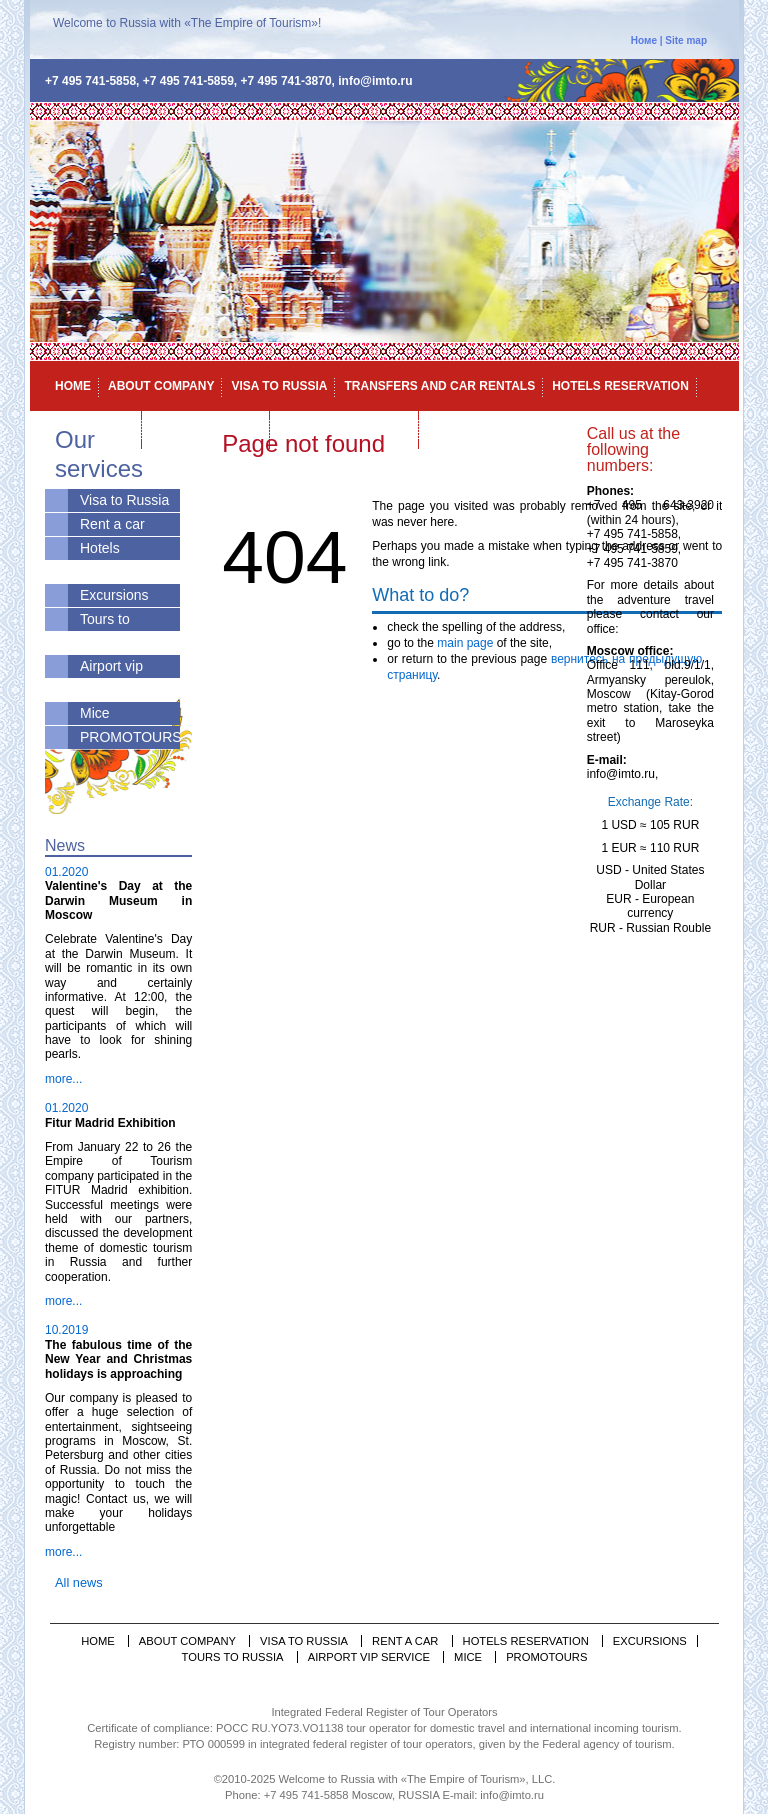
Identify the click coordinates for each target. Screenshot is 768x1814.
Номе (644, 40)
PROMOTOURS (131, 737)
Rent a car (112, 524)
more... (63, 1079)
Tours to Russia (233, 1657)
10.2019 (66, 1330)
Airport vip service (345, 428)
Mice (443, 428)
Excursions (114, 595)
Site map (686, 40)
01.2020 (66, 872)
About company (161, 386)
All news (79, 1582)
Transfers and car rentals (439, 386)
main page (463, 643)
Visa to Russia (279, 386)
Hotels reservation (620, 386)
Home (73, 386)
